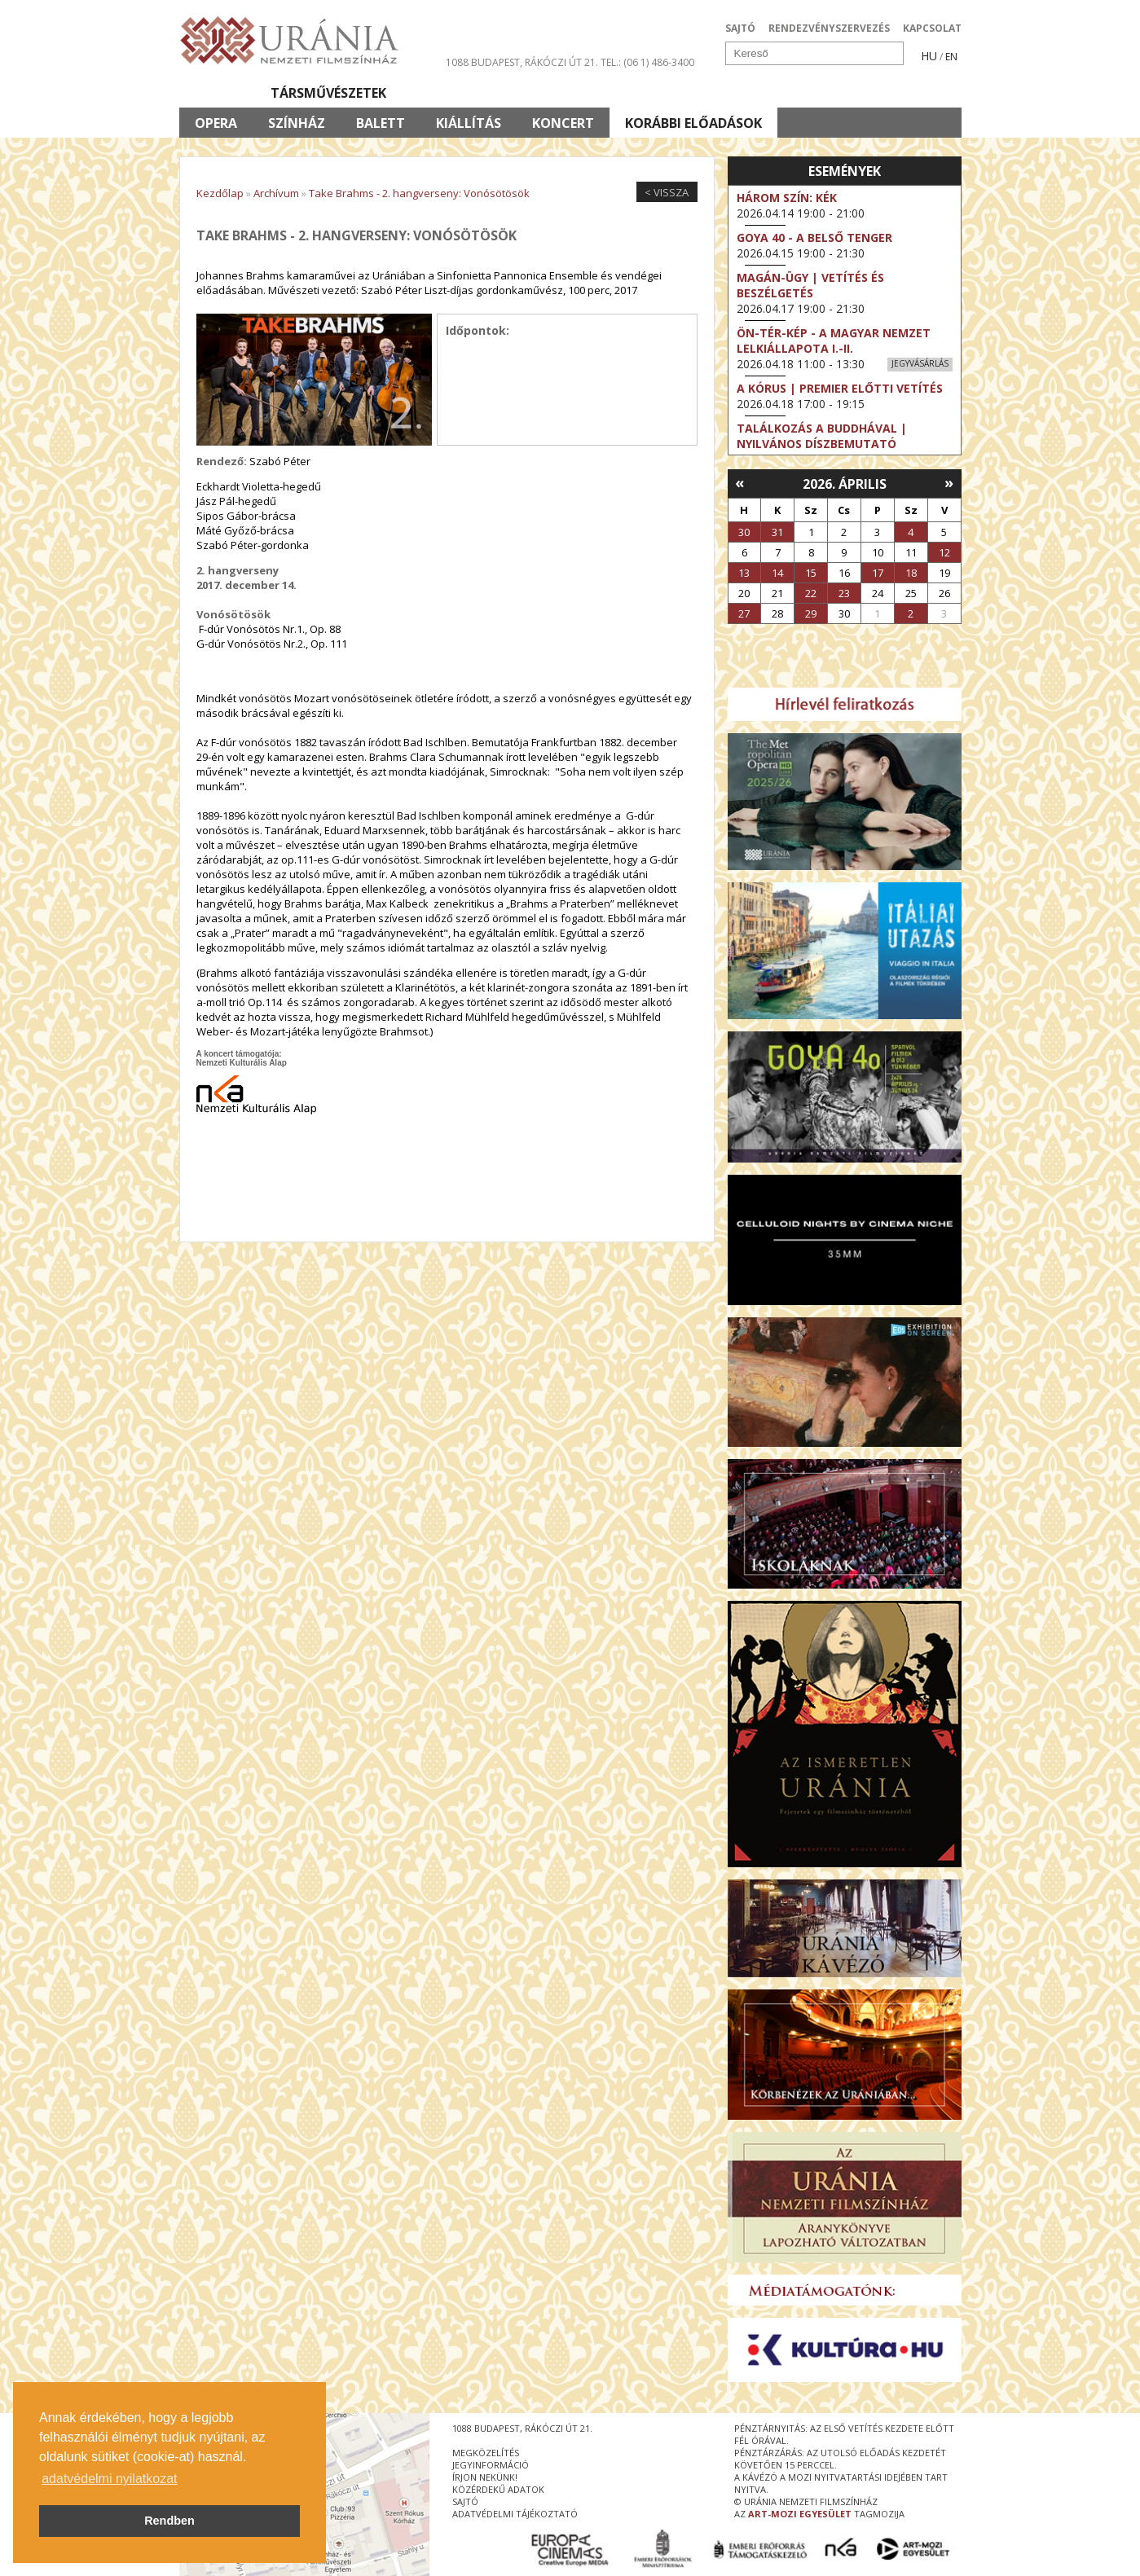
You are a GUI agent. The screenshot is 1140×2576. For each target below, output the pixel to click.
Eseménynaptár (742, 93)
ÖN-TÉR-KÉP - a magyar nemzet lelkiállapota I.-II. (834, 340)
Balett (380, 123)
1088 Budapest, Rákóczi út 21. (522, 62)
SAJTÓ (740, 28)
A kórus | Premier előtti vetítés (840, 388)
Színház (296, 123)
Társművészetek (328, 93)
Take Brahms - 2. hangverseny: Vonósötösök (419, 193)
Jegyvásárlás (920, 363)
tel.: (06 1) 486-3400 (647, 62)
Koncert (563, 123)
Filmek (217, 93)
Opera (216, 123)
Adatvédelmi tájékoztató (515, 2514)
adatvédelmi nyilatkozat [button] (109, 2479)
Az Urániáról (465, 93)
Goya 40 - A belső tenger (814, 237)
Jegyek (850, 93)
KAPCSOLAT (932, 28)
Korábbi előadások (693, 123)
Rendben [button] (169, 2520)
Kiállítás (468, 123)
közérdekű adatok (498, 2489)
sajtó (465, 2501)
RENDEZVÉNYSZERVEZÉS (829, 28)
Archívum (276, 193)
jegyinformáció (490, 2465)
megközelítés (485, 2452)
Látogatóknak (600, 93)
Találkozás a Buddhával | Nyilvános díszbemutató (822, 435)
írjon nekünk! (484, 2477)
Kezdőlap (220, 193)
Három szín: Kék (787, 197)
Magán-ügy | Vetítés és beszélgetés (810, 285)
